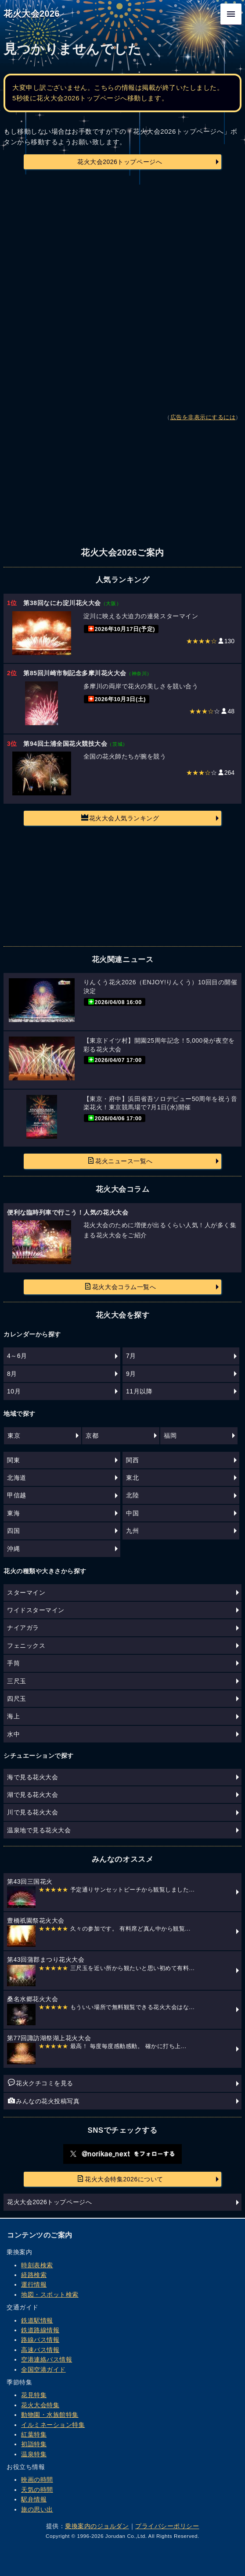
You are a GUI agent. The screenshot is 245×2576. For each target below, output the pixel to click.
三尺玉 (16, 1681)
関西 (132, 1460)
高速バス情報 (40, 2349)
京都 (92, 1435)
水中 (13, 1734)
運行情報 (34, 2284)
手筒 (13, 1663)
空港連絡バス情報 (46, 2359)
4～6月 (17, 1355)
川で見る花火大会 (32, 1812)
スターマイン (26, 1592)
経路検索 (34, 2274)
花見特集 (34, 2394)
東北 (132, 1477)
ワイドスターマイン (36, 1610)
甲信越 (16, 1495)
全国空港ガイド (43, 2369)
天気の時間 (37, 2489)
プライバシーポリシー (167, 2526)
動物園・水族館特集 (50, 2414)
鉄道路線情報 (40, 2330)
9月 (131, 1373)
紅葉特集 (34, 2434)
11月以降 (139, 1391)
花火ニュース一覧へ (120, 1161)
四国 (13, 1530)
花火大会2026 (32, 13)
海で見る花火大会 (32, 1777)
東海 (13, 1513)
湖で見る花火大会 (32, 1794)
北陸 (132, 1495)
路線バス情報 (40, 2339)
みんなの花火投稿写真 (43, 2101)
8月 (12, 1373)
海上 (13, 1716)
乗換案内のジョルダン (97, 2526)
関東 (13, 1460)
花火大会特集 (40, 2405)
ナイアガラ (23, 1627)
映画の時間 (37, 2479)
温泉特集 (34, 2454)
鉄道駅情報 (37, 2320)
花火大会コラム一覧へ (120, 1286)
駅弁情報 (34, 2499)
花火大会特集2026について (120, 2179)
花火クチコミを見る (40, 2083)
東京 (13, 1435)
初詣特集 (34, 2444)
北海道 (16, 1477)
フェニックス (26, 1645)
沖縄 (13, 1548)
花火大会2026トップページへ (119, 161)
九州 (132, 1530)
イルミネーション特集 (53, 2424)
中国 (132, 1513)
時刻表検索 (37, 2265)
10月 (14, 1391)
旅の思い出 (37, 2509)
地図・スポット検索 (50, 2294)
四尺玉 (16, 1698)
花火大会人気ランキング (120, 818)
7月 (131, 1355)
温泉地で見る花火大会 (39, 1830)
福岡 (170, 1435)
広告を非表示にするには (203, 417)
